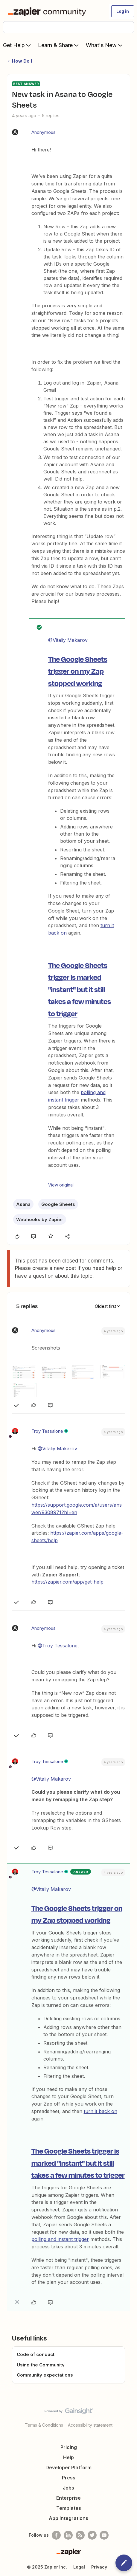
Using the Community (41, 2365)
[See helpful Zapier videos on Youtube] (104, 2535)
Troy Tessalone (47, 1431)
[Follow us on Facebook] (56, 2535)
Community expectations (45, 2375)
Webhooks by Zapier (39, 1219)
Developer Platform (68, 2467)
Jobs (68, 2488)
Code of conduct (35, 2354)
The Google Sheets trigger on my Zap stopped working (77, 670)
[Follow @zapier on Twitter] (92, 2535)
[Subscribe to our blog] (80, 2535)
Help (68, 2457)
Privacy (99, 2566)
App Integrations (68, 2518)
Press (68, 2478)
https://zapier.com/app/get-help (67, 1582)
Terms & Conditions (44, 2425)
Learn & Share (59, 45)
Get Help (17, 45)
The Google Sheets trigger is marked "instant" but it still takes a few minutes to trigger (79, 989)
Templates (68, 2508)
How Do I (22, 61)
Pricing (68, 2447)
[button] (122, 11)
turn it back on (100, 2111)
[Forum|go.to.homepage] (48, 11)
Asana (23, 1204)
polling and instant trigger (60, 2239)
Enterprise (68, 2498)
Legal (79, 2566)
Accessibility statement (90, 2425)
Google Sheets (58, 1204)
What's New (105, 45)
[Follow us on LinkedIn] (68, 2535)
